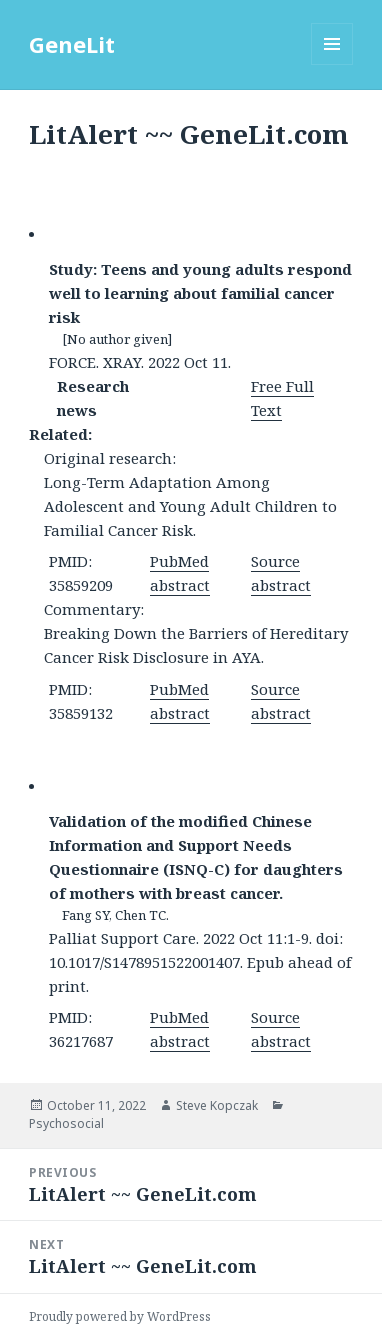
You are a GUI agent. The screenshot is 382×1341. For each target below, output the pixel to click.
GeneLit (72, 44)
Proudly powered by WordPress (120, 1316)
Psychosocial (66, 1123)
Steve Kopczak (217, 1105)
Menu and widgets (332, 64)
